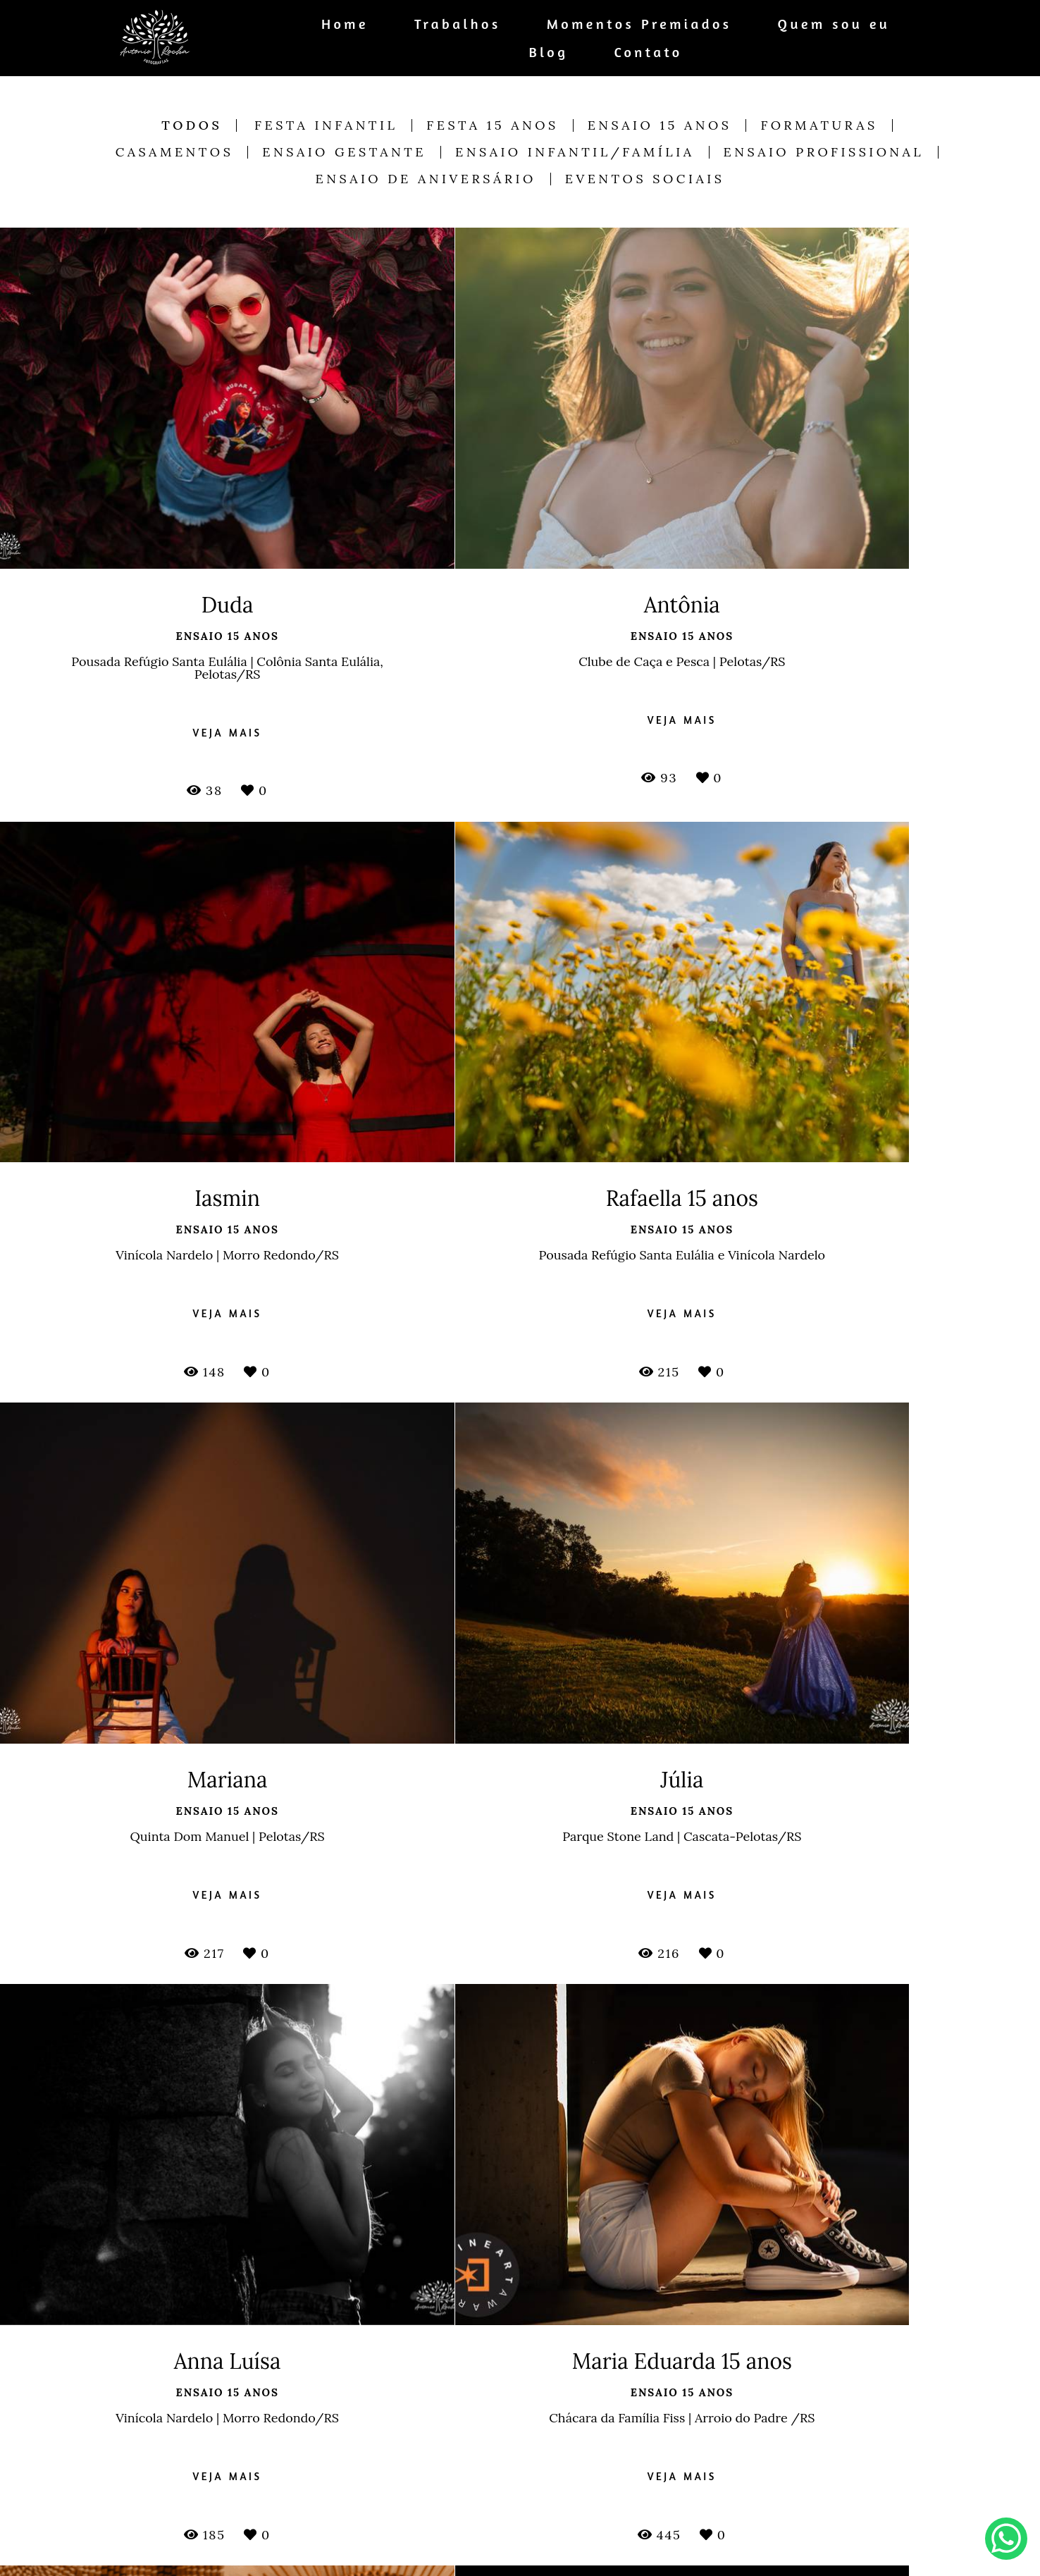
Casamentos (175, 152)
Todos (191, 125)
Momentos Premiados (639, 23)
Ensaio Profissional (824, 152)
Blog (549, 52)
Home (345, 23)
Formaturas (818, 125)
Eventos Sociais (645, 179)
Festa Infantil (325, 125)
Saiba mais (376, 2553)
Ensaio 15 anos (660, 125)
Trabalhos (457, 23)
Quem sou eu (834, 23)
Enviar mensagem (809, 2457)
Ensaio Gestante (344, 152)
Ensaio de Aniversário (426, 179)
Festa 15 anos (492, 125)
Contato (648, 52)
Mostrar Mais (519, 2317)
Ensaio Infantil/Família (575, 152)
